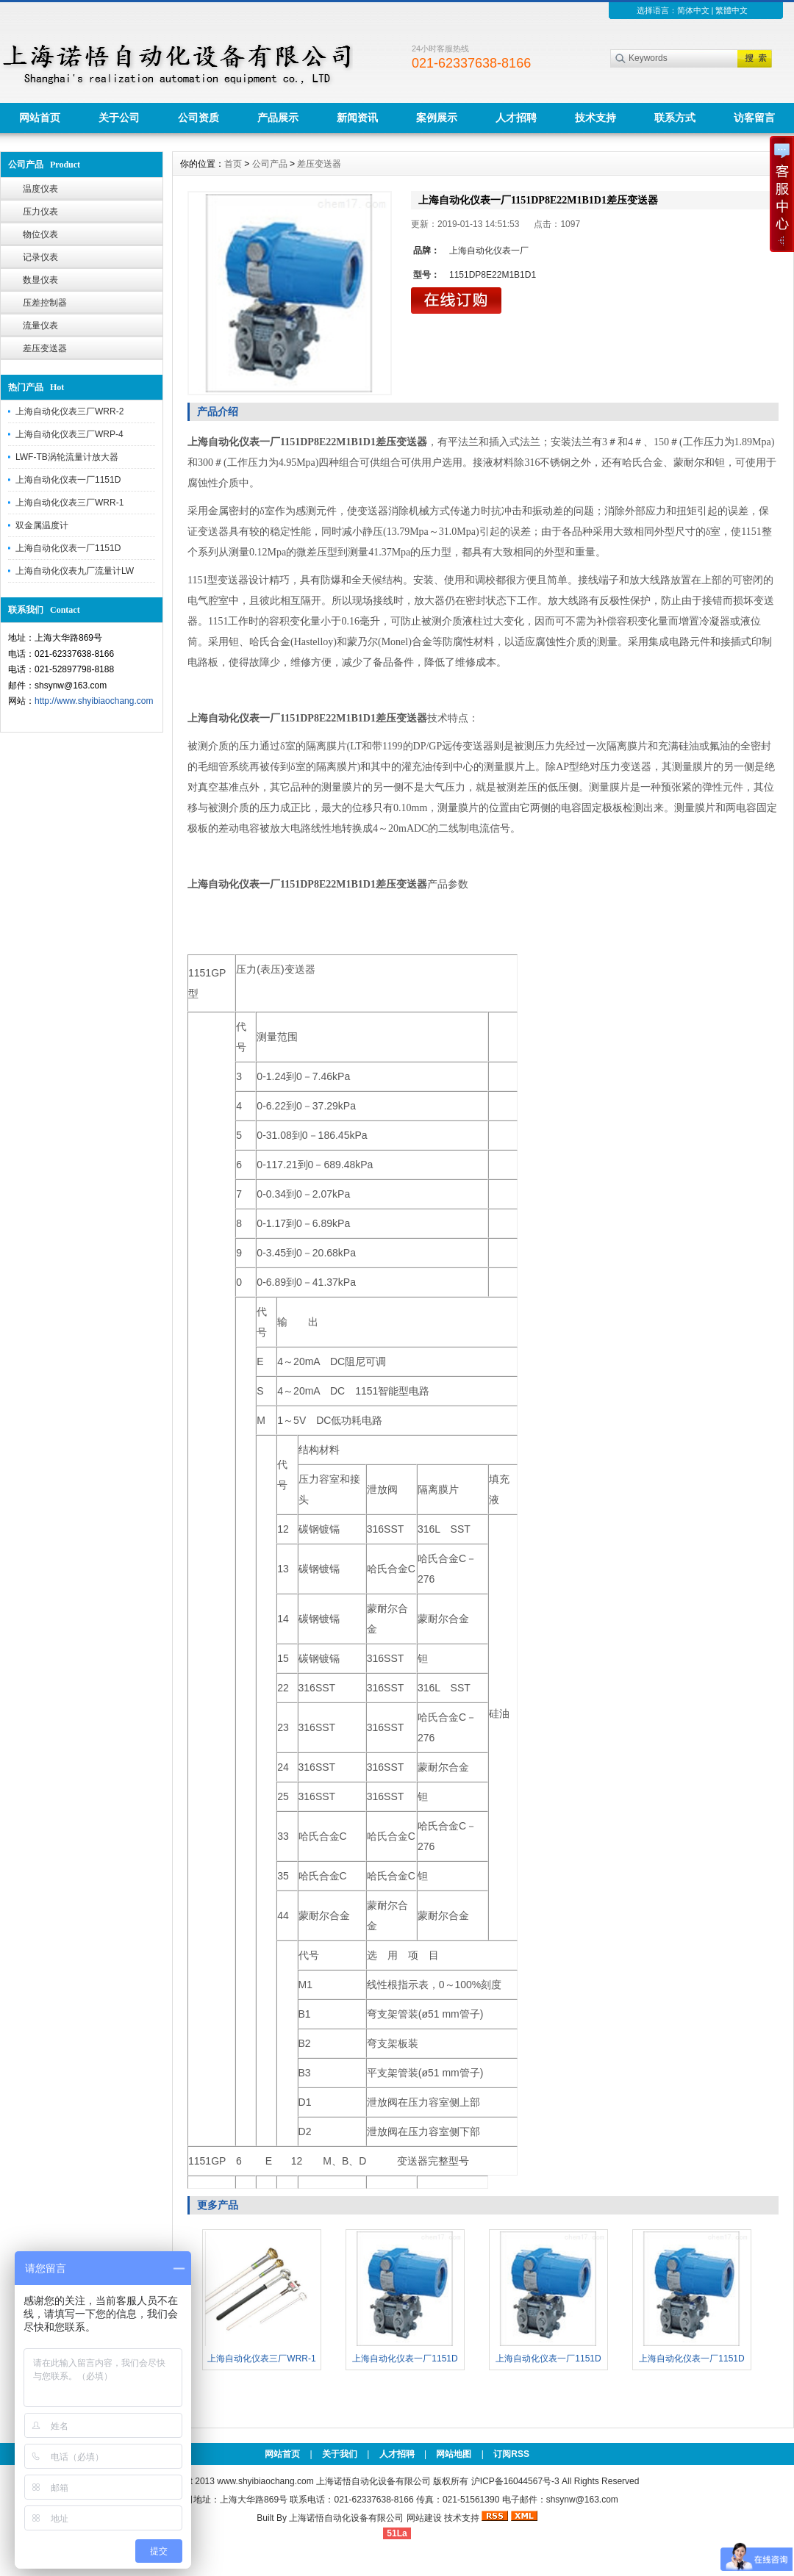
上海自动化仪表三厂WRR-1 (69, 502)
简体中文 (693, 10)
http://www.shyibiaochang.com (94, 701)
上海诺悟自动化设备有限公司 (346, 2518)
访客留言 (754, 117)
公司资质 (198, 117)
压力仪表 (40, 211)
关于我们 (339, 2454)
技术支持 (595, 117)
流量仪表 (40, 325)
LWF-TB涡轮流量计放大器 (66, 457)
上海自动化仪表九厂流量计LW (74, 571)
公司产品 (269, 164)
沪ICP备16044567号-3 (515, 2481)
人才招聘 (516, 117)
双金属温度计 (41, 525)
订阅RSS (511, 2454)
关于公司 (119, 117)
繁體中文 (731, 10)
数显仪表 (40, 280)
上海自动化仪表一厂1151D (68, 480)
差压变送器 (45, 348)
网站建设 (424, 2518)
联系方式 (674, 117)
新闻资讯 (357, 117)
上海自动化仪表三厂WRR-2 (69, 411)
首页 (233, 164)
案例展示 (436, 117)
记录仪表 (40, 257)
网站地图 (453, 2454)
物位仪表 (40, 234)
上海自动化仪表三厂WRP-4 (69, 434)
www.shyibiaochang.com (265, 2481)
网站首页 (39, 117)
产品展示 (277, 117)
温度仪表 (40, 189)
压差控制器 (45, 303)
